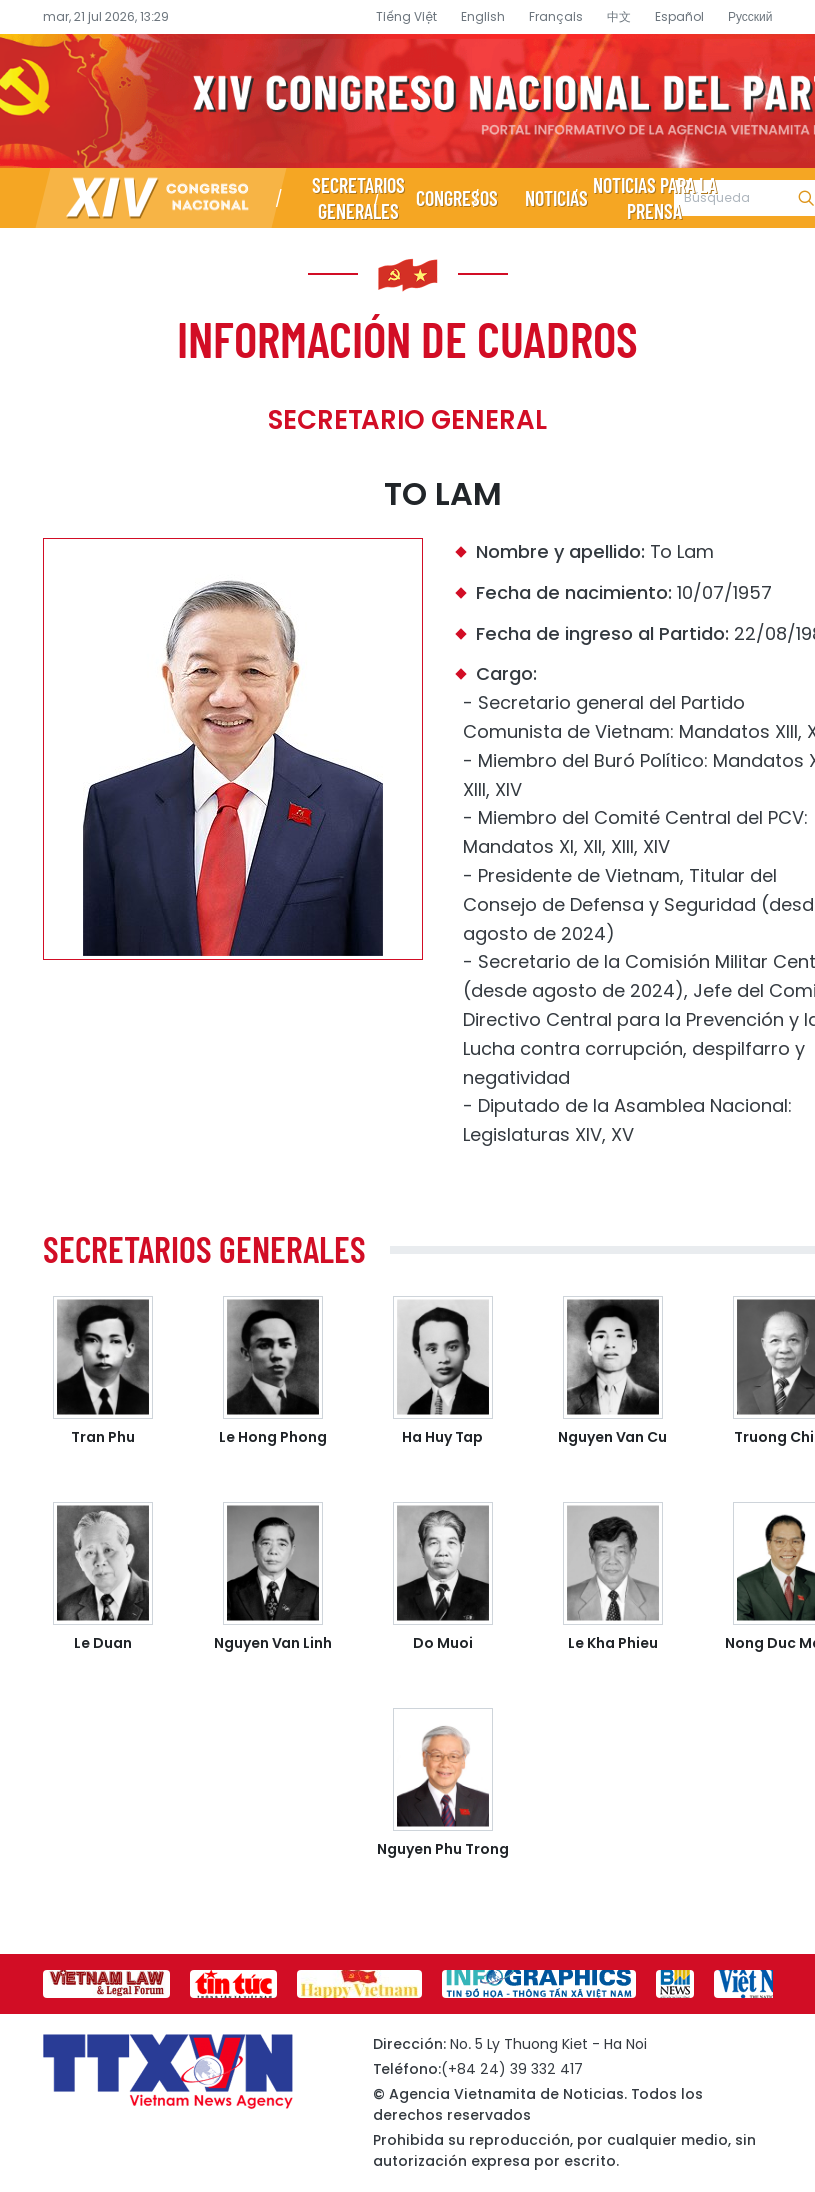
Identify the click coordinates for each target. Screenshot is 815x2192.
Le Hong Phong (273, 1437)
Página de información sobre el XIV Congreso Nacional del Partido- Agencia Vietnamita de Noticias (407, 101)
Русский (750, 16)
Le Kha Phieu (613, 1643)
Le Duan (103, 1643)
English (483, 16)
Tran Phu (103, 1437)
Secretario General (407, 420)
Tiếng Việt (406, 16)
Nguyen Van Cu (612, 1437)
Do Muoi (443, 1643)
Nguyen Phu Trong (443, 1849)
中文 (619, 16)
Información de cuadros (407, 338)
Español (679, 16)
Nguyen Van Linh (273, 1643)
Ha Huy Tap (442, 1437)
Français (556, 16)
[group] (106, 1984)
